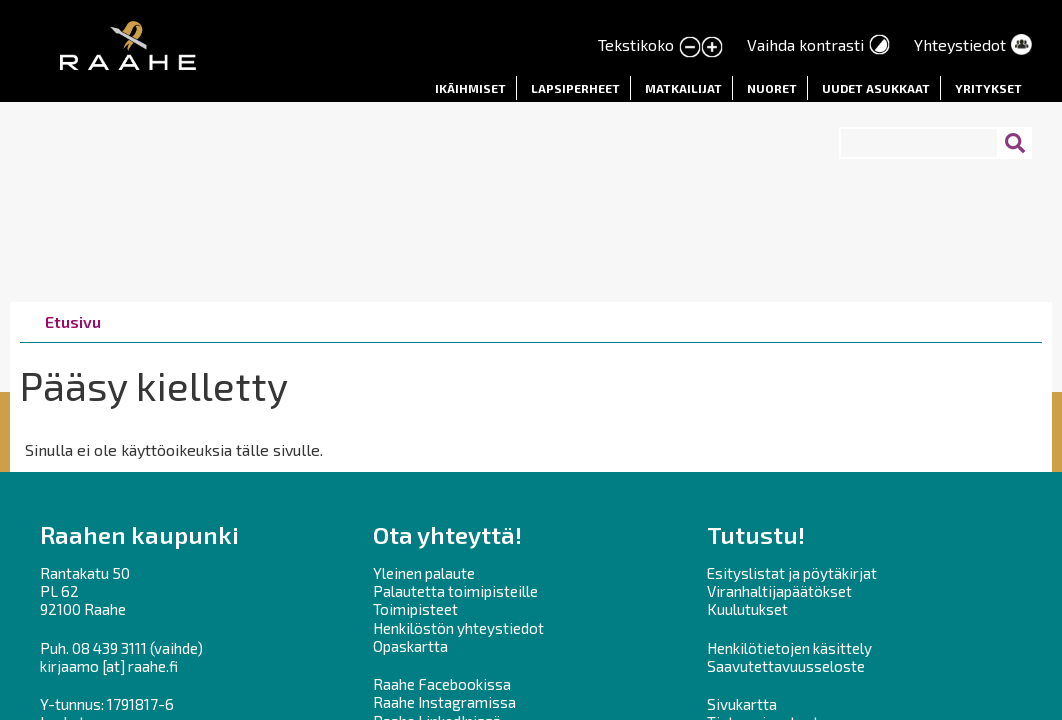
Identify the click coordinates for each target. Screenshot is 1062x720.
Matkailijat (683, 88)
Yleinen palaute (424, 573)
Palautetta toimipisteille (455, 591)
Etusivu (73, 321)
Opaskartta (410, 646)
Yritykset (988, 88)
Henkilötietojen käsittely (789, 648)
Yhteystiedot (960, 44)
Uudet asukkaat (876, 88)
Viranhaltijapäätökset (779, 591)
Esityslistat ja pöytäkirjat (792, 573)
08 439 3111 (109, 648)
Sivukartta (742, 704)
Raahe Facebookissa (442, 684)
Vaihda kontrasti (805, 44)
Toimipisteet (415, 609)
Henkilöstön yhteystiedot (458, 628)
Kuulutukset (747, 609)
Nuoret (772, 88)
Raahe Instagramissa (444, 702)
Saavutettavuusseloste (786, 666)
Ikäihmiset (470, 88)
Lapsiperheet (575, 88)
